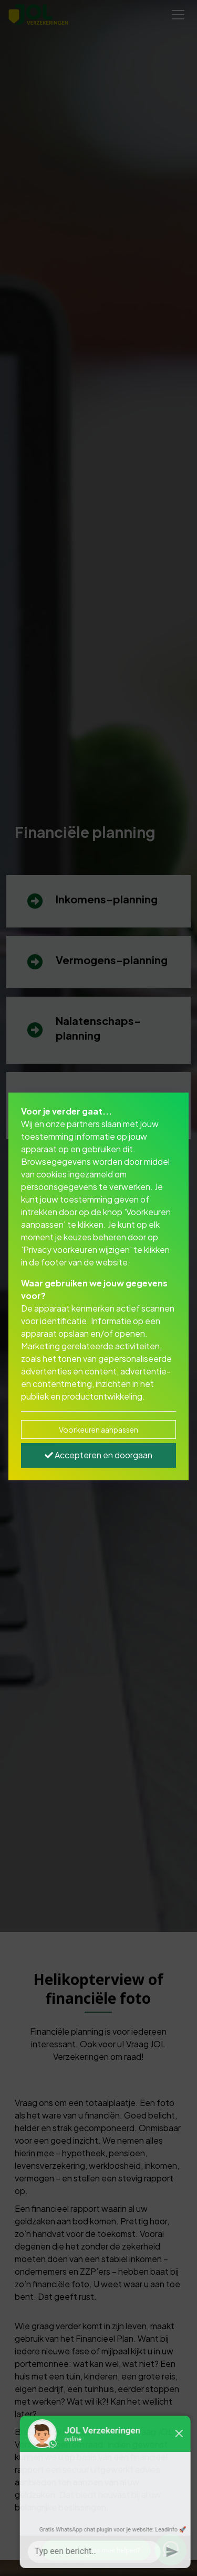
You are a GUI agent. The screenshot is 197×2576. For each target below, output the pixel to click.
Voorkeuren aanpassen (98, 1429)
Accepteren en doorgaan (98, 1454)
